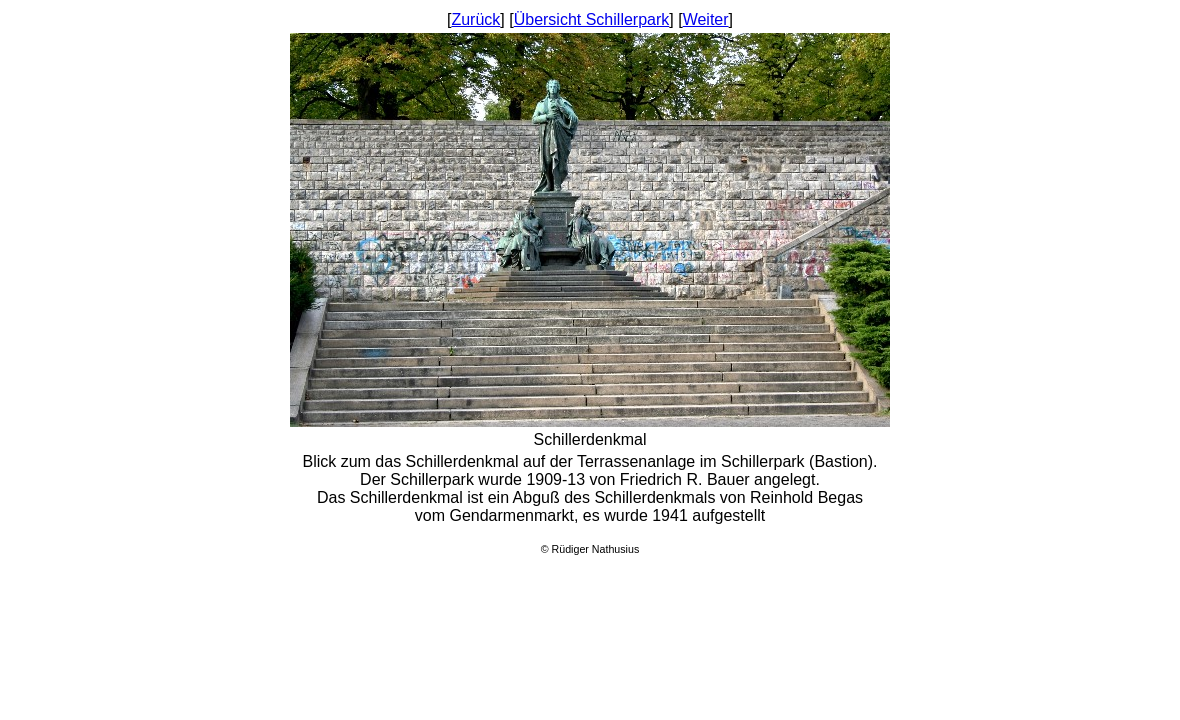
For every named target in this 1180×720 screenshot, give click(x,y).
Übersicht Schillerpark (592, 19)
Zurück (475, 19)
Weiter (706, 19)
